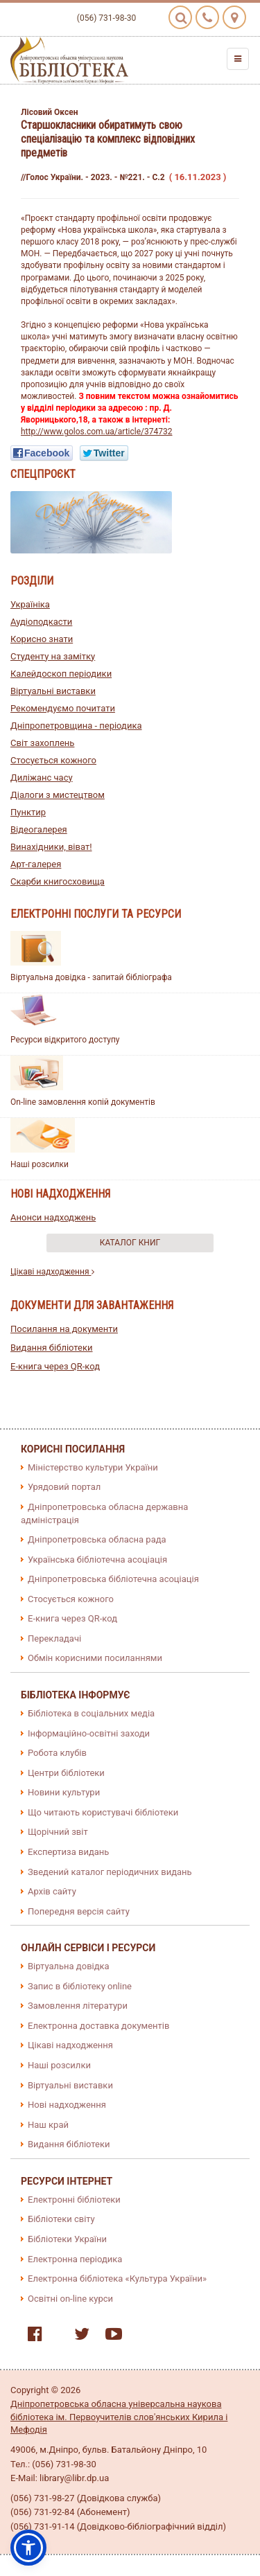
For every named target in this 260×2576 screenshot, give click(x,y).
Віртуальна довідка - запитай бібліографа (91, 977)
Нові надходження (67, 2104)
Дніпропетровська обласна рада (97, 1539)
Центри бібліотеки (66, 1773)
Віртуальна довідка (69, 1966)
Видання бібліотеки (51, 1347)
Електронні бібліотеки (74, 2199)
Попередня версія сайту (79, 1911)
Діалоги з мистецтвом (57, 795)
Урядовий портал (64, 1487)
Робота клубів (57, 1753)
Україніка (30, 604)
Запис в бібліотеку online (80, 1986)
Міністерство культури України (93, 1467)
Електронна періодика (75, 2259)
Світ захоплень (42, 743)
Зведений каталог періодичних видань (110, 1872)
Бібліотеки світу (61, 2219)
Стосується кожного (53, 760)
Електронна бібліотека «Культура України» (117, 2278)
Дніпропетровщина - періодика (76, 725)
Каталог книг (130, 1242)
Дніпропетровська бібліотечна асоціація (113, 1579)
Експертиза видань (68, 1852)
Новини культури (64, 1792)
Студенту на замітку (52, 656)
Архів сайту (52, 1891)
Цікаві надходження (52, 1272)
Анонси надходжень (53, 1217)
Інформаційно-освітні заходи (89, 1733)
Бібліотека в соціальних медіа (91, 1713)
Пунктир (28, 812)
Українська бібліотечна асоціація (97, 1559)
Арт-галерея (35, 864)
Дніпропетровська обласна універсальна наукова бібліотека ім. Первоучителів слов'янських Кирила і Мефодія (118, 2417)
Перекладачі (54, 1638)
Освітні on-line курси (70, 2298)
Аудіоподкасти (41, 621)
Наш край (48, 2125)
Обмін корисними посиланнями (95, 1658)
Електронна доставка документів (98, 2025)
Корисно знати (41, 639)
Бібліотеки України (67, 2239)
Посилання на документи (64, 1329)
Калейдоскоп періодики (61, 673)
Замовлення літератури (78, 2005)
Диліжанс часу (41, 777)
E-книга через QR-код (55, 1366)
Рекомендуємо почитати (62, 708)
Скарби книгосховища (57, 881)
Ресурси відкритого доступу (65, 1040)
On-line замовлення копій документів (82, 1102)
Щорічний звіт (58, 1832)
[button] (28, 2547)
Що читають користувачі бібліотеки (103, 1812)
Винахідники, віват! (51, 847)
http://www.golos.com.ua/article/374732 (97, 431)
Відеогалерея (38, 829)
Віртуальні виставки (53, 691)
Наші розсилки (39, 1164)
